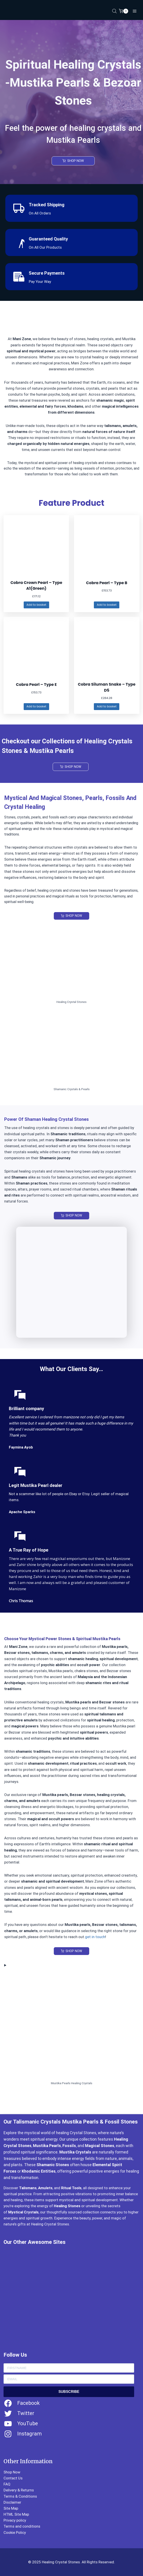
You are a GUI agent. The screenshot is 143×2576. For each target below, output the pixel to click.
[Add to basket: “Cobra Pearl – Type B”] (107, 605)
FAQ (7, 2484)
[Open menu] (134, 11)
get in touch (95, 1937)
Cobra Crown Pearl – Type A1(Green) (36, 585)
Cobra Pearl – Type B (107, 582)
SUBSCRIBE (68, 2391)
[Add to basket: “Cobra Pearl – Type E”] (36, 707)
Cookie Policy (15, 2532)
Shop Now (12, 2472)
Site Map (11, 2508)
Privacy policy (15, 2520)
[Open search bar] (114, 11)
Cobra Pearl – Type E (36, 685)
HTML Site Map (16, 2514)
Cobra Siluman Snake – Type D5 (107, 688)
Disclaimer (12, 2502)
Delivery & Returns (19, 2490)
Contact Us (13, 2478)
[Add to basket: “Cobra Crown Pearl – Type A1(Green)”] (36, 605)
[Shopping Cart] (123, 11)
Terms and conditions (22, 2526)
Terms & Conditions (20, 2496)
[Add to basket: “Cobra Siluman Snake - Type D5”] (107, 707)
